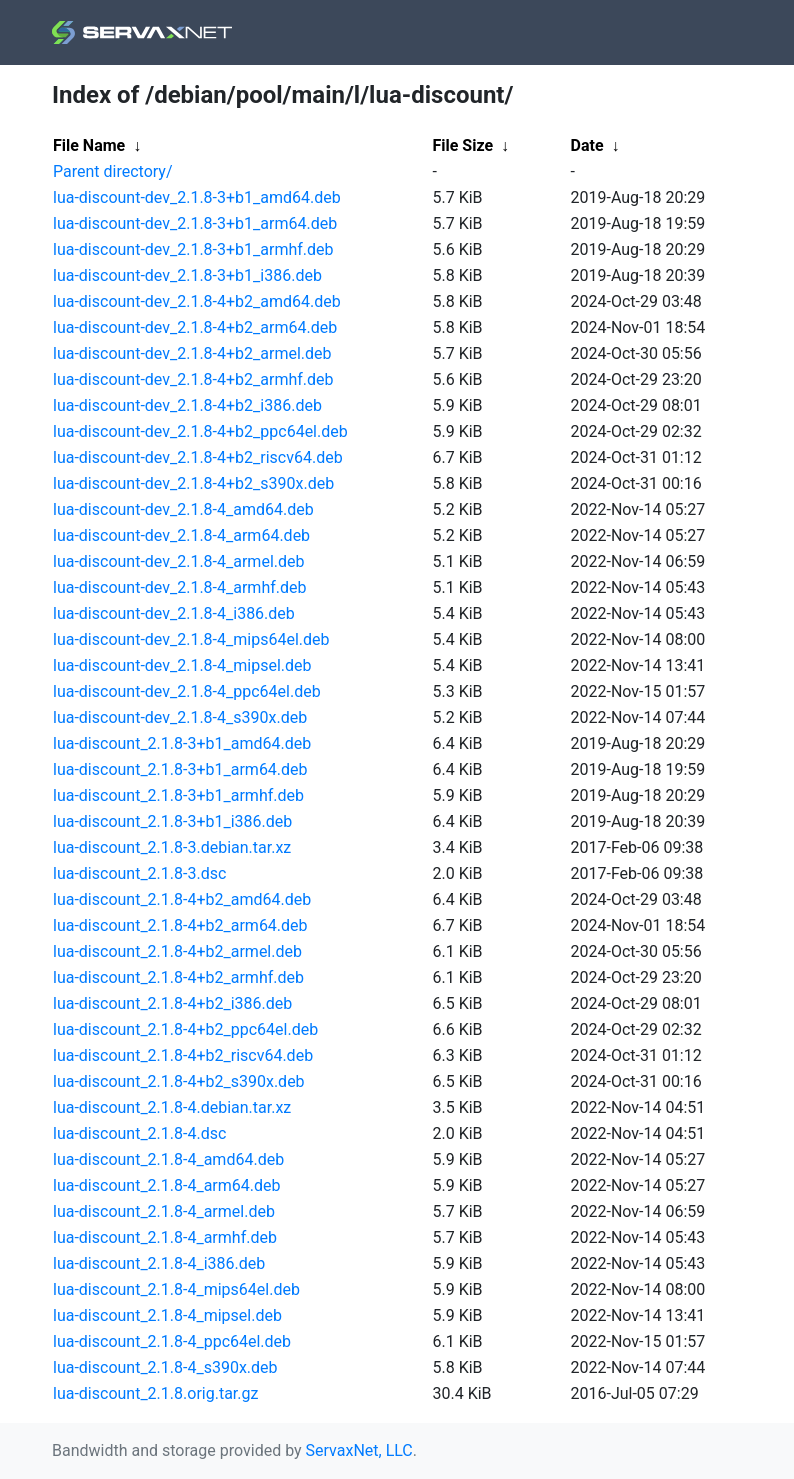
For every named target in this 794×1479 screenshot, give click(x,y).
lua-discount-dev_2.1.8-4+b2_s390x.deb (193, 483)
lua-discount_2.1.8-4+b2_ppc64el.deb (185, 1029)
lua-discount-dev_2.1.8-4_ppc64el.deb (187, 691)
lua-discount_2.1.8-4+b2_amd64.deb (182, 899)
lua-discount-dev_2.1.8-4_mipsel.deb (182, 665)
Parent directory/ (113, 171)
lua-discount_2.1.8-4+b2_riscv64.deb (183, 1055)
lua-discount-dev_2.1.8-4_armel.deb (178, 561)
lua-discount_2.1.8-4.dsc (139, 1133)
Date (587, 145)
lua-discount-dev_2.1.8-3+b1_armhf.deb (193, 249)
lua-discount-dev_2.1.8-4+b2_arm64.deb (195, 327)
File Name (89, 145)
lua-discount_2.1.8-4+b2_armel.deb (177, 951)
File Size (463, 145)
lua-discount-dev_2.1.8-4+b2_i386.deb (187, 405)
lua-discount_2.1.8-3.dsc (139, 873)
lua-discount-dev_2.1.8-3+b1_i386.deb (187, 275)
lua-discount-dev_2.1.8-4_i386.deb (174, 613)
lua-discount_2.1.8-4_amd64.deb (168, 1159)
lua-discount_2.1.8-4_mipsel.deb (167, 1315)
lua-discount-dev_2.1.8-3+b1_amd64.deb (197, 197)
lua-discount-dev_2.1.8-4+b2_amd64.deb (197, 301)
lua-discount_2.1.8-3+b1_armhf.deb (178, 795)
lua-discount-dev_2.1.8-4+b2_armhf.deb (193, 379)
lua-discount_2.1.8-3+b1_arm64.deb (180, 769)
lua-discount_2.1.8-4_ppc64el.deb (172, 1341)
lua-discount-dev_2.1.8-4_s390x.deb (180, 717)
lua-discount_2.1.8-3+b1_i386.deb (172, 821)
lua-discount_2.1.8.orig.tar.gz (155, 1393)
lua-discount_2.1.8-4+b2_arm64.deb (180, 925)
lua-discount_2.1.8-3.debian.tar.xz (172, 847)
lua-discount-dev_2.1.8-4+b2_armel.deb (192, 353)
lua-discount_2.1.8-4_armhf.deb (165, 1237)
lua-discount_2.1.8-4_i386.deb (159, 1263)
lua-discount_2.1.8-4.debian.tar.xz (172, 1107)
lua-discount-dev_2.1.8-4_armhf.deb (179, 587)
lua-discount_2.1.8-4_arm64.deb (167, 1185)
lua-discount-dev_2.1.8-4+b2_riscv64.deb (198, 457)
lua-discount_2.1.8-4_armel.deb (164, 1211)
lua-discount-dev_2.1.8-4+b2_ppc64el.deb (200, 431)
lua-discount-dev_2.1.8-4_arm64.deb (181, 535)
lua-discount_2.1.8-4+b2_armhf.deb (178, 977)
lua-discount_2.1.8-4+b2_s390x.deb (179, 1081)
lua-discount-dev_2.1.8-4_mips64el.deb (191, 639)
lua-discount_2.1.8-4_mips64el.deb (176, 1289)
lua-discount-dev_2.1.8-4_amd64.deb (183, 509)
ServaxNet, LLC (359, 1450)
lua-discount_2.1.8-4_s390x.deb (165, 1367)
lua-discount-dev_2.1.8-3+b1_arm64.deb (195, 223)
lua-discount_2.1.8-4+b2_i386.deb (172, 1003)
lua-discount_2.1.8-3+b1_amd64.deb (182, 743)
